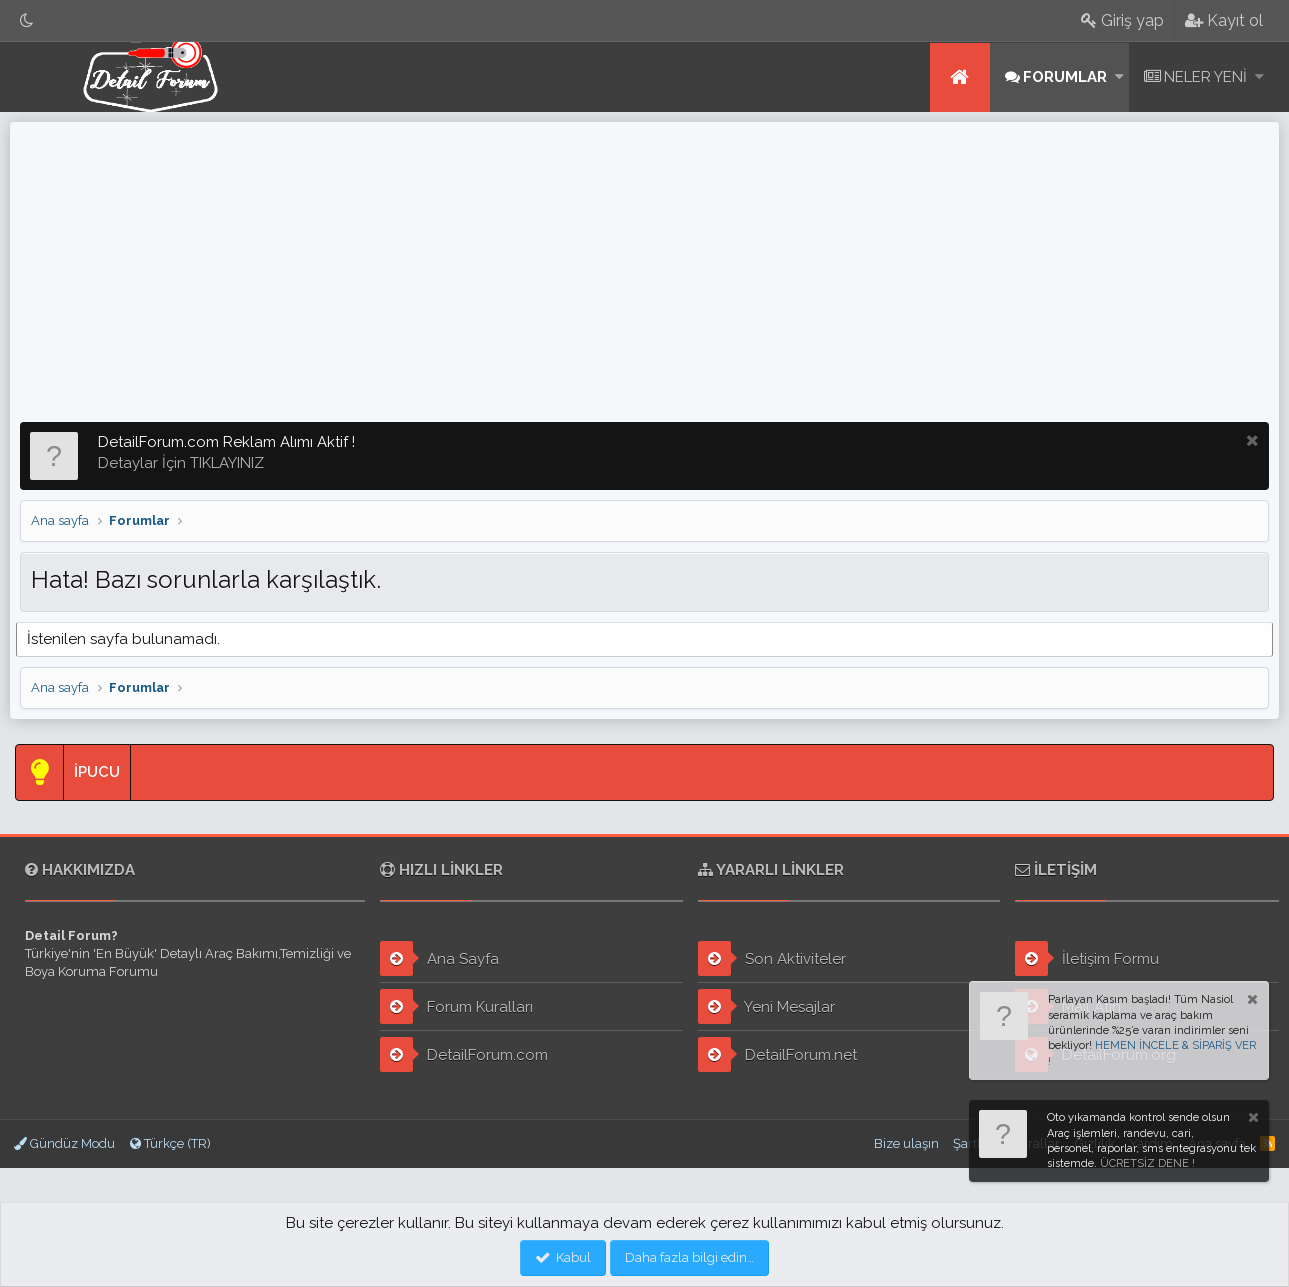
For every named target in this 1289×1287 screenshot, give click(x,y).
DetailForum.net (777, 1054)
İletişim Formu (1087, 958)
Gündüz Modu (64, 1143)
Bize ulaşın (906, 1143)
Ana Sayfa (439, 958)
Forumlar (1065, 77)
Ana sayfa (960, 77)
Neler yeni (1205, 77)
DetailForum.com (464, 1054)
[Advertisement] (645, 272)
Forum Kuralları (456, 1006)
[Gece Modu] (27, 20)
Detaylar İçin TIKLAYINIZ (181, 463)
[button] (1119, 77)
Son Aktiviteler (772, 958)
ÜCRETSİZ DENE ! (1147, 1163)
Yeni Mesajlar (766, 1006)
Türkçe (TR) (170, 1143)
